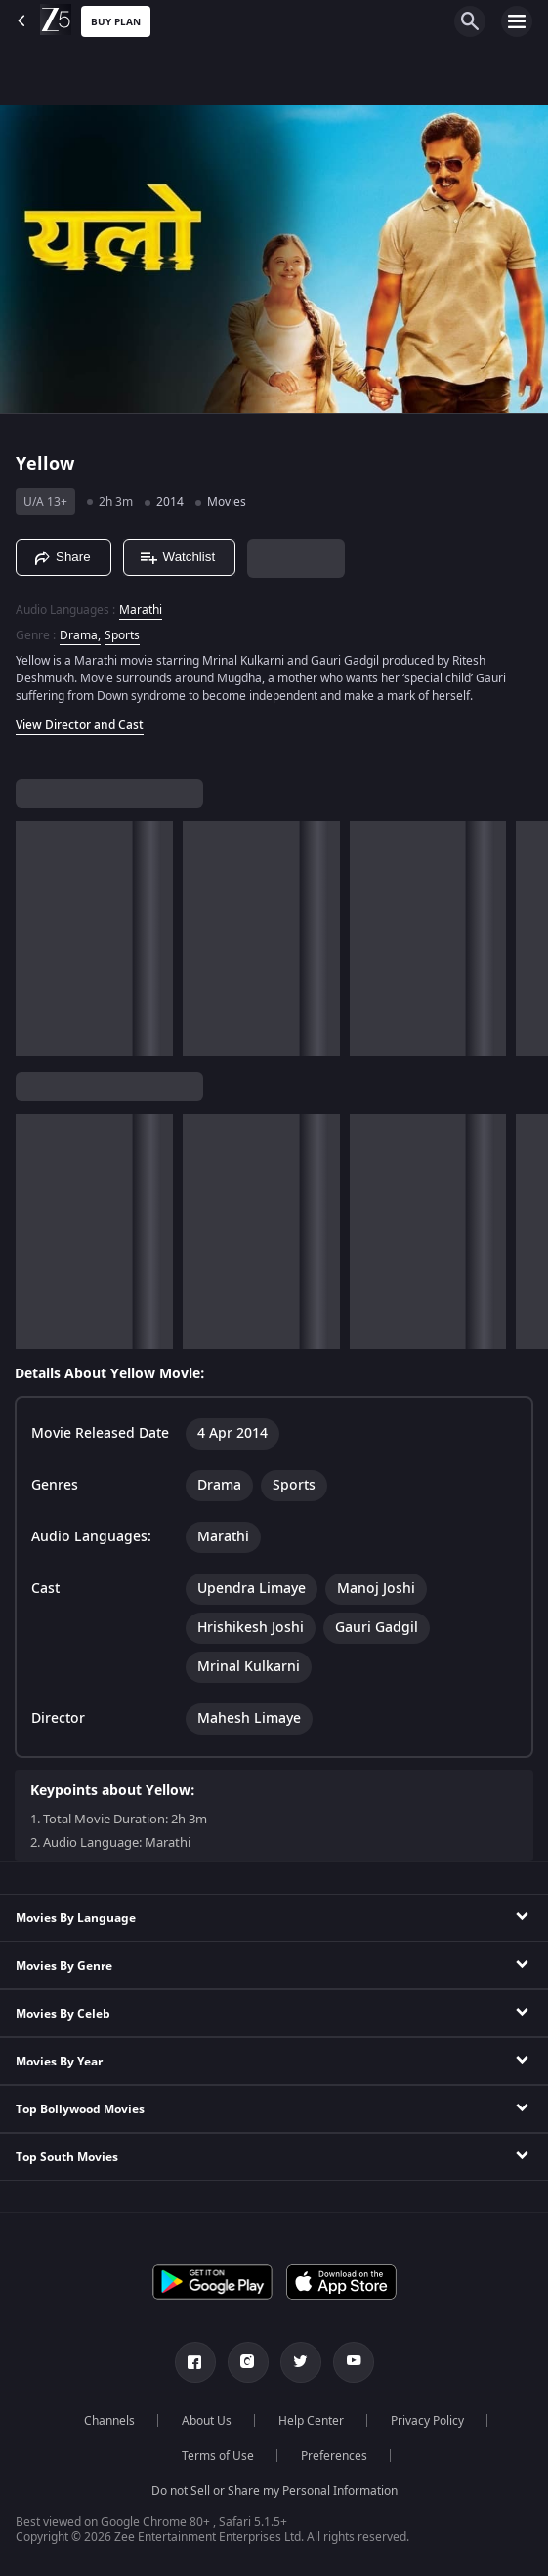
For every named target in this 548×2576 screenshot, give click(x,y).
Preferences (334, 2456)
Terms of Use (218, 2456)
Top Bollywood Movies (80, 2109)
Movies (226, 502)
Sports (122, 635)
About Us (207, 2421)
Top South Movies (67, 2157)
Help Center (311, 2421)
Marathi (140, 610)
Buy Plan (116, 22)
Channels (109, 2421)
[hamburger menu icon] (516, 21)
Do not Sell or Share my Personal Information (274, 2491)
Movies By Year (59, 2061)
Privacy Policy (427, 2421)
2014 (170, 502)
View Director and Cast (80, 725)
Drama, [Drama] (80, 635)
